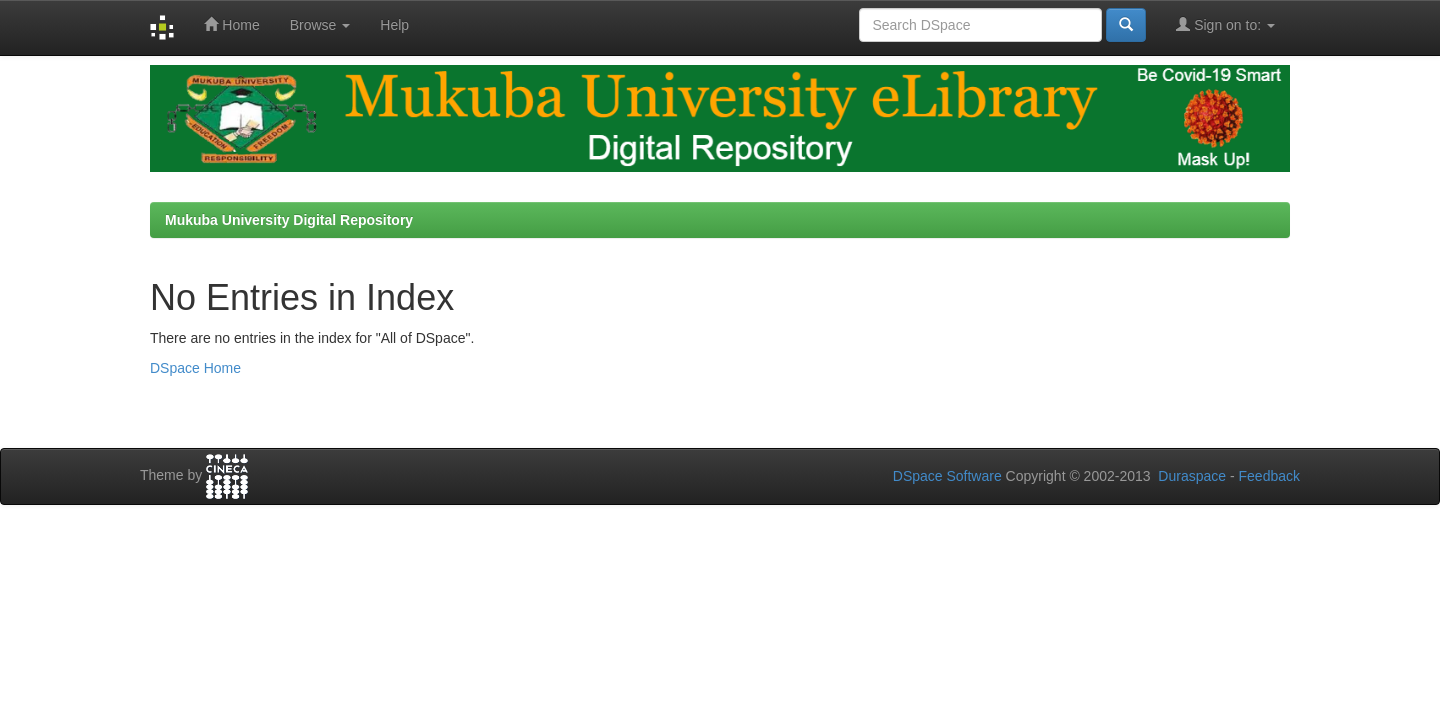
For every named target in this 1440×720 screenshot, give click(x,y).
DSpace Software (947, 476)
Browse (320, 25)
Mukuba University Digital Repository (289, 220)
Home (231, 24)
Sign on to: (1225, 24)
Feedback (1269, 476)
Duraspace (1192, 476)
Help (394, 25)
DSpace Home (195, 368)
